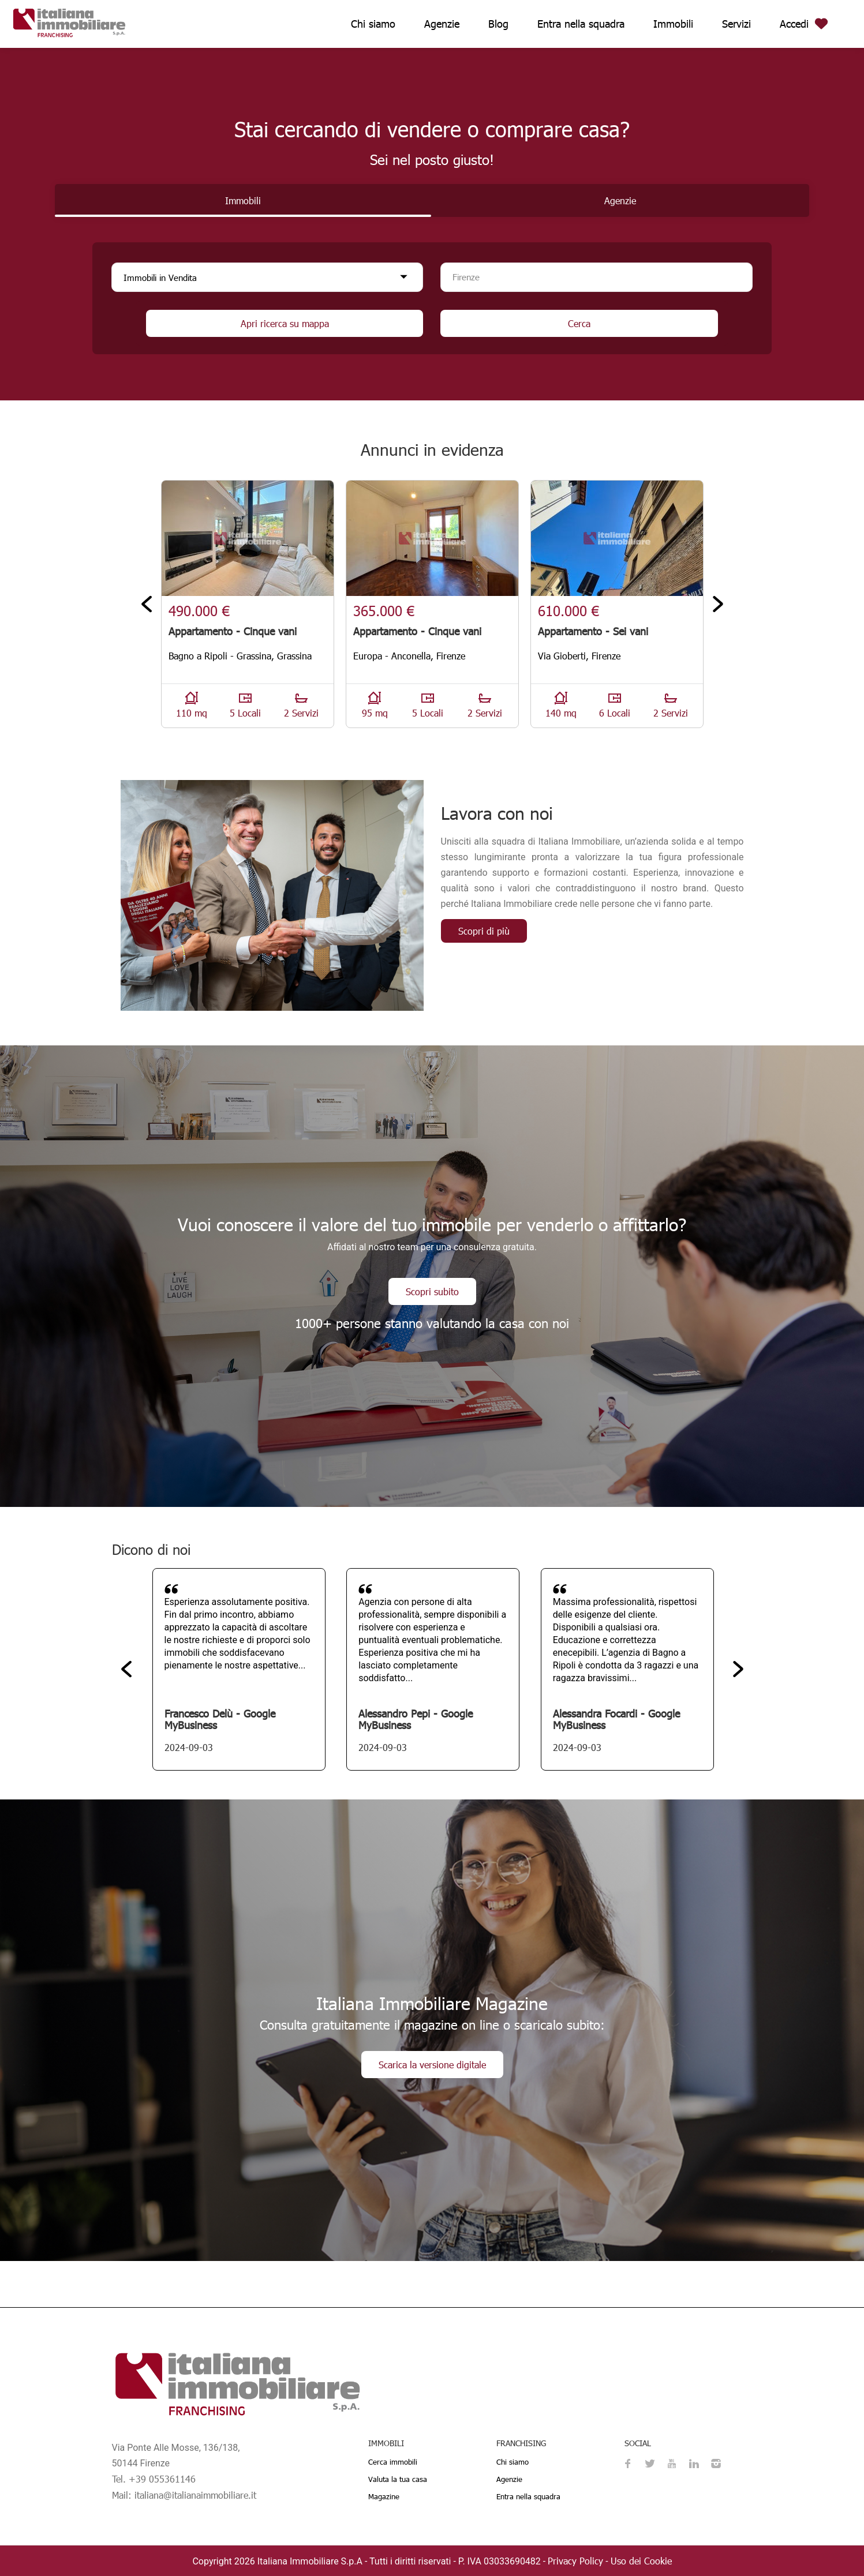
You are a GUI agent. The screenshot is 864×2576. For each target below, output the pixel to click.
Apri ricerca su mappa (285, 323)
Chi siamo (373, 23)
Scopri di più (484, 931)
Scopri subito (432, 1291)
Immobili (673, 23)
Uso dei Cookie (641, 2561)
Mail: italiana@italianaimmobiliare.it (184, 2495)
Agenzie (441, 23)
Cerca (579, 323)
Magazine (383, 2496)
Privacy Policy (575, 2561)
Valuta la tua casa (397, 2479)
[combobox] (596, 277)
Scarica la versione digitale (432, 2064)
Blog (498, 23)
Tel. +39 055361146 (154, 2479)
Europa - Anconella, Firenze (409, 656)
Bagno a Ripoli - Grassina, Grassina (240, 656)
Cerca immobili (392, 2461)
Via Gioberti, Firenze (579, 656)
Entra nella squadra (580, 23)
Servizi (736, 23)
